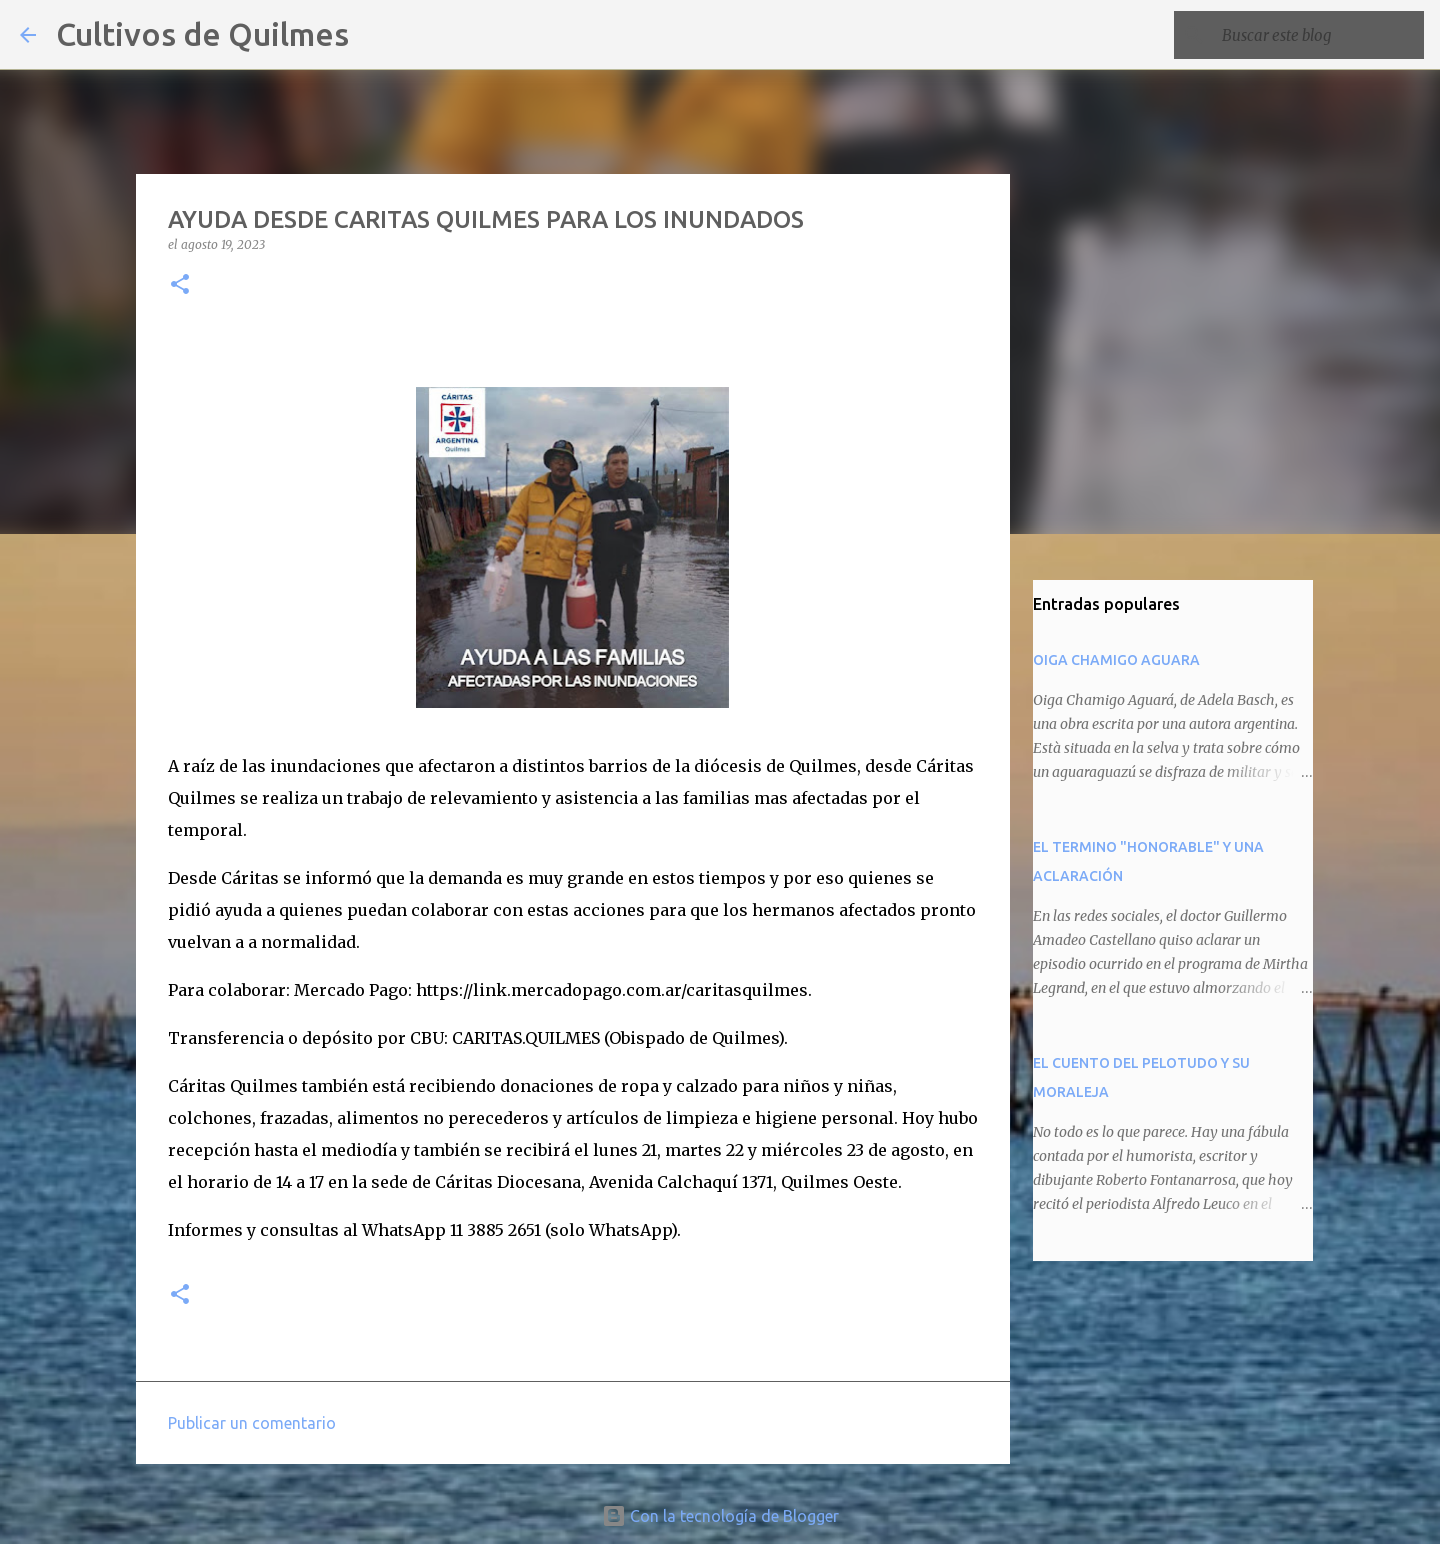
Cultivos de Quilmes (202, 34)
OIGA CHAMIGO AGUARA (1116, 660)
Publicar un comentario (252, 1423)
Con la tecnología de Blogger (720, 1516)
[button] (180, 285)
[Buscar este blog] (1319, 35)
